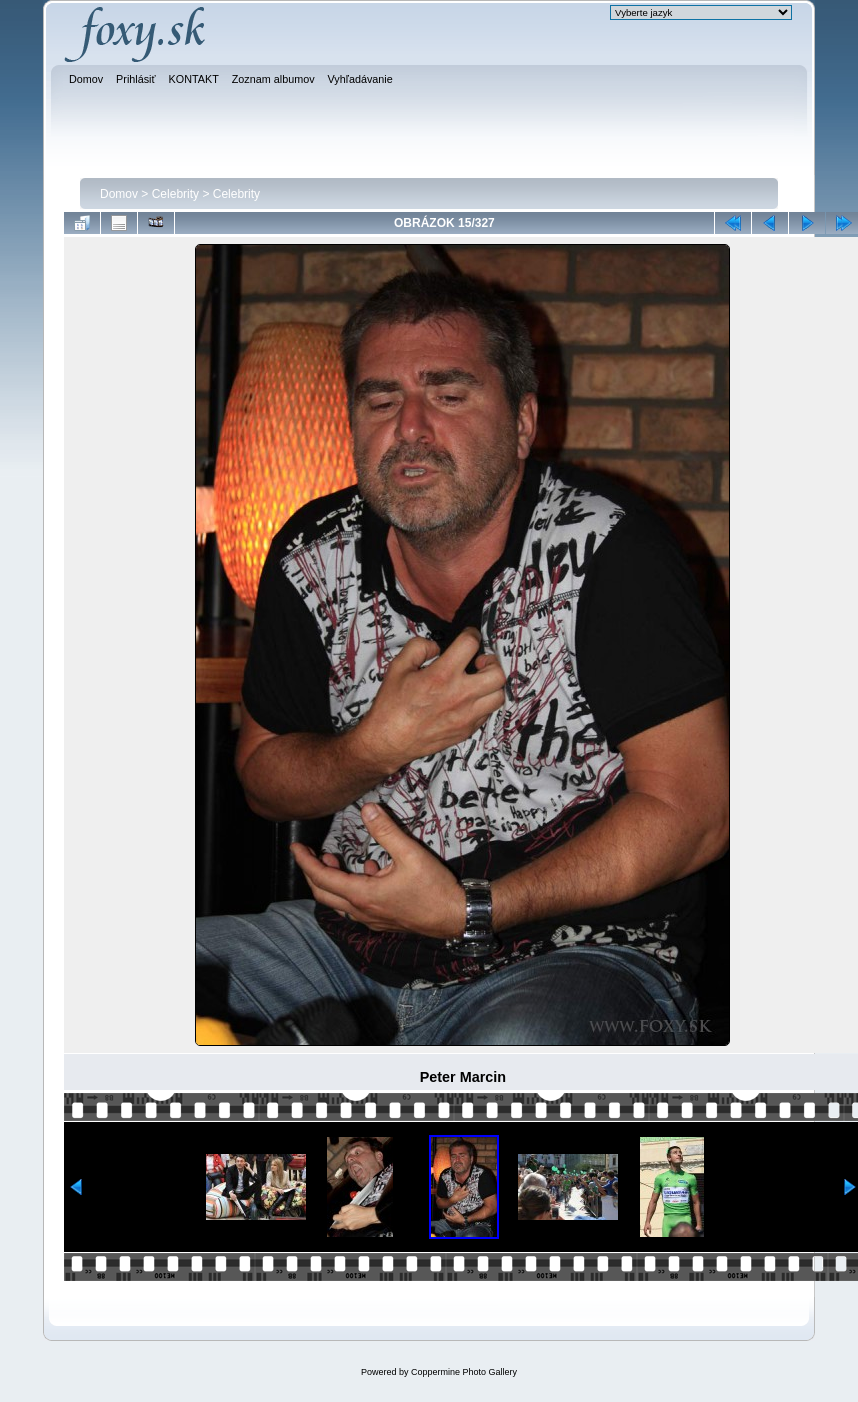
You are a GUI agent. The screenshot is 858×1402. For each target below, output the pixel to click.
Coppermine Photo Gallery (464, 1372)
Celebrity (175, 194)
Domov (119, 194)
